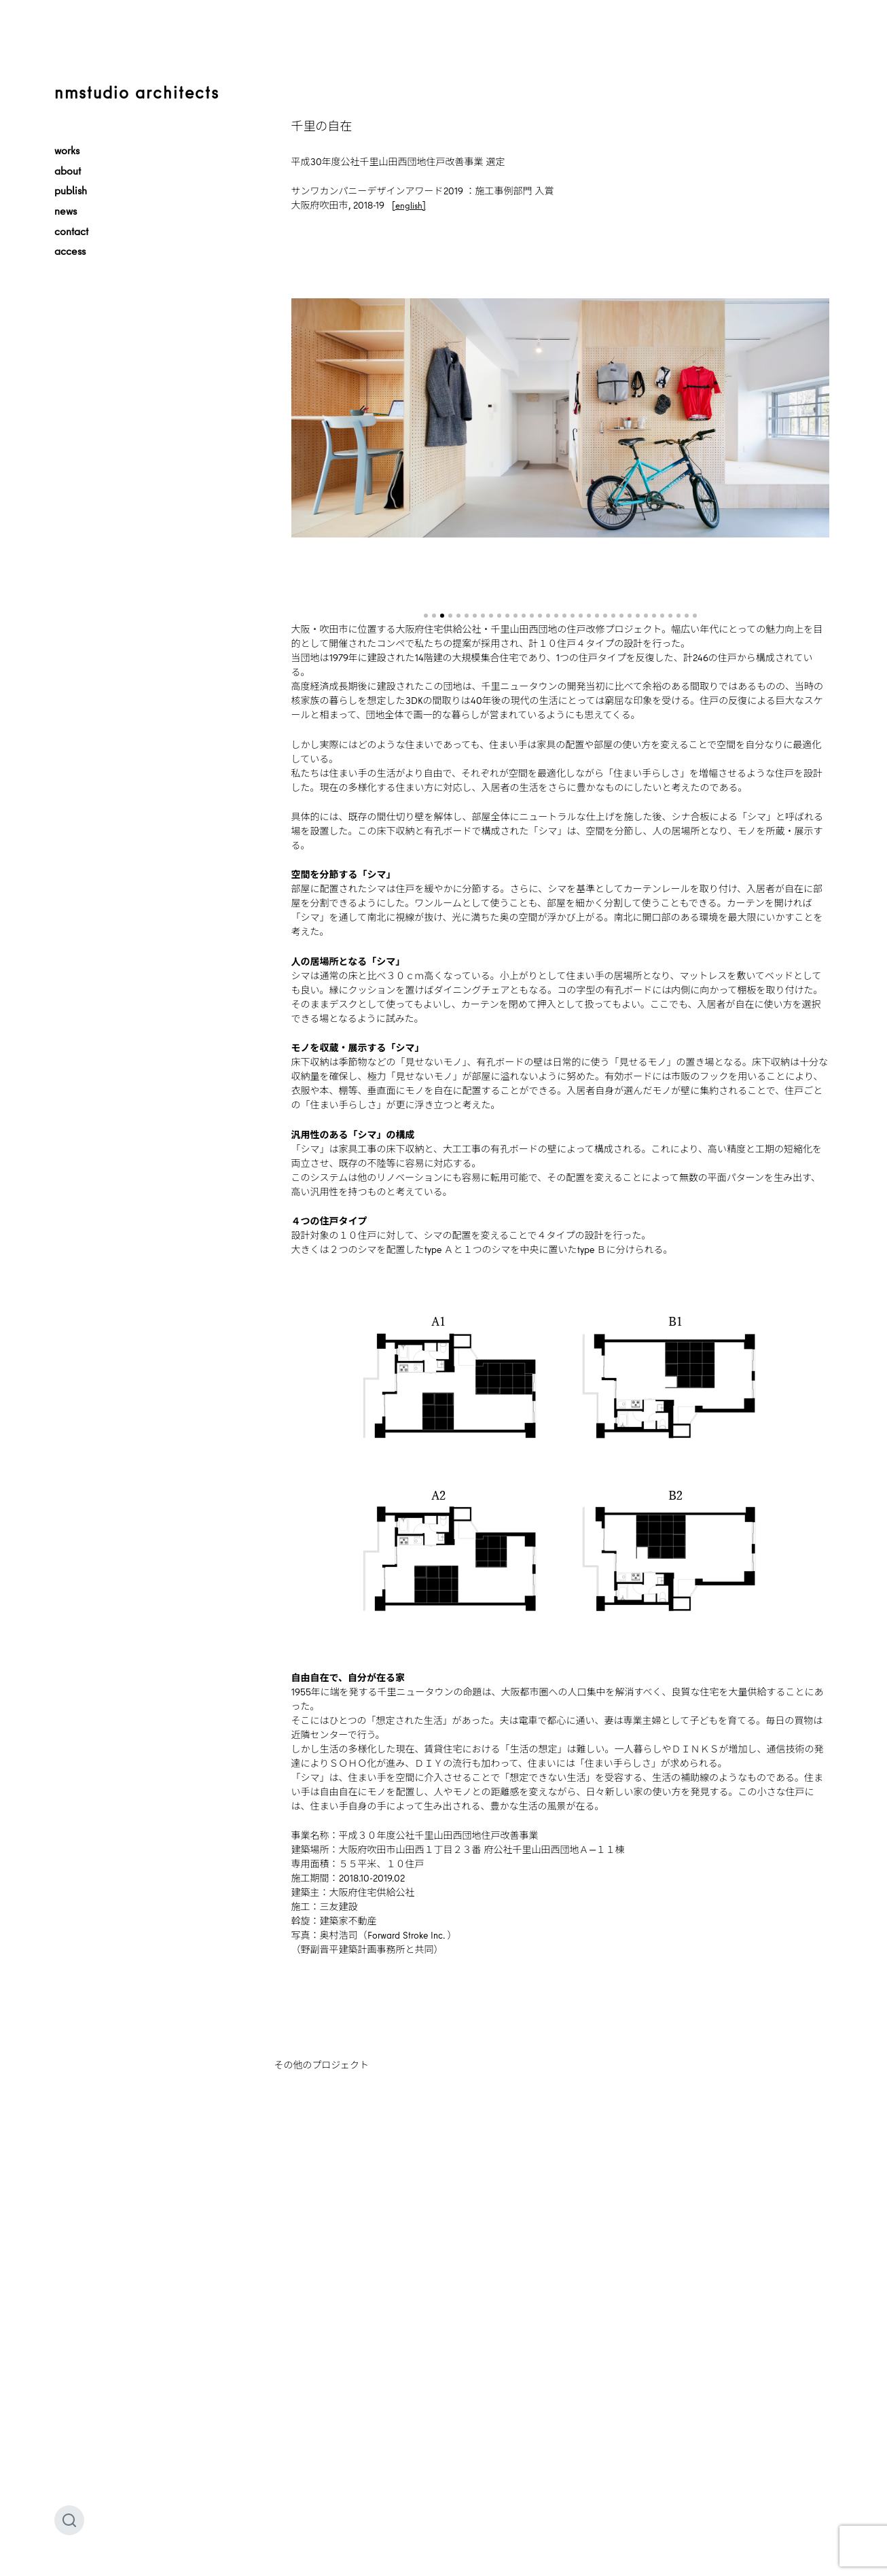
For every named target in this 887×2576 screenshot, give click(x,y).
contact (71, 231)
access (70, 250)
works (66, 150)
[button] (426, 616)
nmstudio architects (136, 92)
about (67, 170)
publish (70, 190)
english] (410, 205)
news (65, 210)
